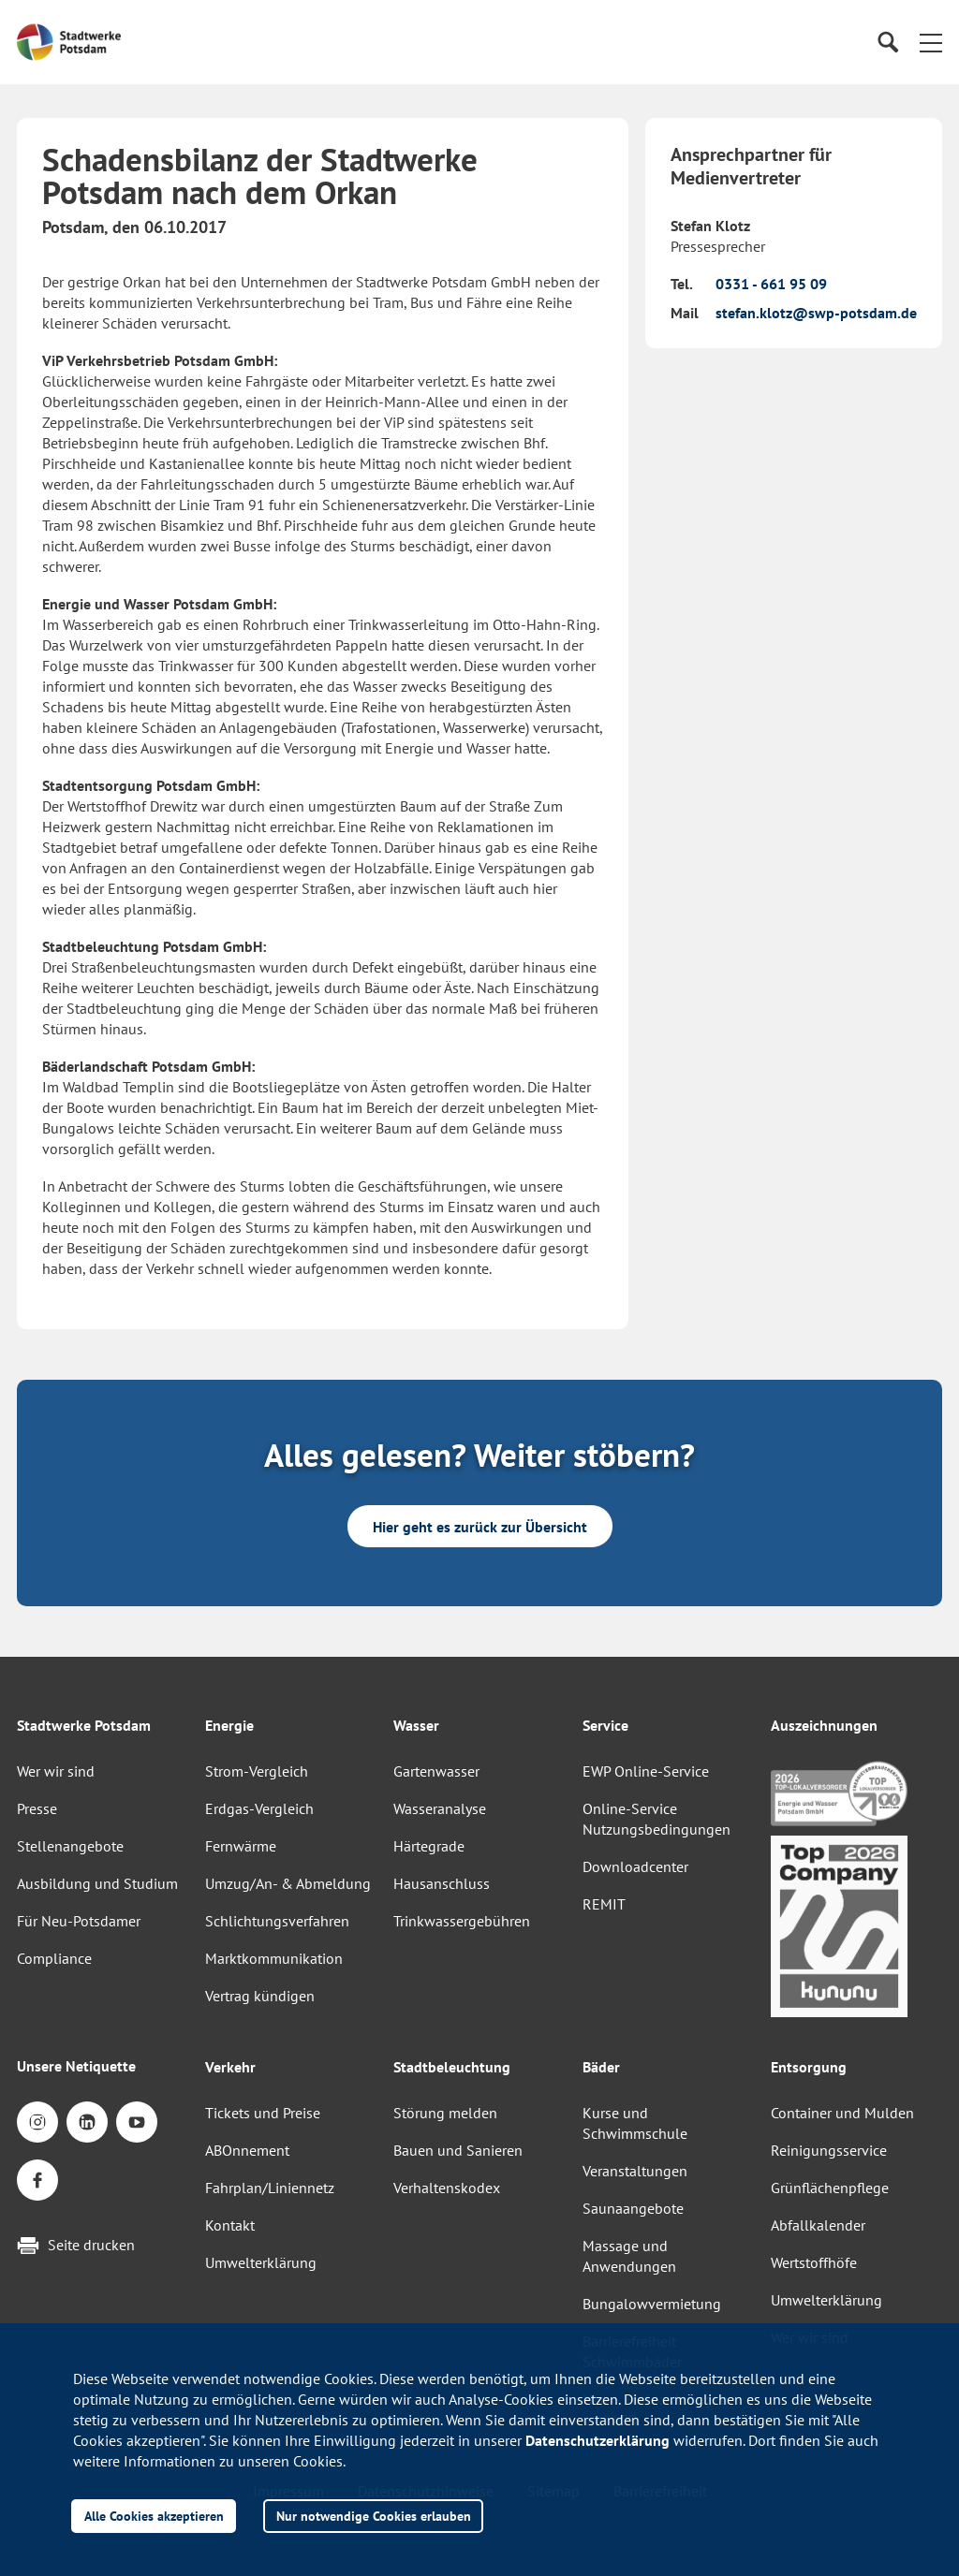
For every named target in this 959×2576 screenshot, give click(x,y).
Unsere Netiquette (76, 2065)
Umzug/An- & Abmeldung (288, 1883)
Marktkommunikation (274, 1958)
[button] (931, 42)
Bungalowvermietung (652, 2303)
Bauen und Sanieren (458, 2150)
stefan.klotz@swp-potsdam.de (816, 312)
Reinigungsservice (829, 2150)
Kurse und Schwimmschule (635, 2123)
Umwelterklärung (261, 2262)
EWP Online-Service (646, 1771)
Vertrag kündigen (260, 1995)
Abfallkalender (818, 2225)
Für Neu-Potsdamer (78, 1920)
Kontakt (230, 2225)
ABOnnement (247, 2150)
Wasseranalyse (439, 1808)
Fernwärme (240, 1846)
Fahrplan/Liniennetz (269, 2187)
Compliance (54, 1958)
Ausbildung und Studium (97, 1883)
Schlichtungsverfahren (277, 1920)
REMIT (604, 1904)
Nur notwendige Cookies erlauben (373, 2516)
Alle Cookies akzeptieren (154, 2516)
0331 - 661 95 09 (771, 283)
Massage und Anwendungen (629, 2256)
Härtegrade (429, 1846)
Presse (37, 1808)
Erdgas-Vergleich (259, 1808)
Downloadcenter (635, 1866)
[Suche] (887, 43)
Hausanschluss (441, 1883)
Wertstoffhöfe (814, 2262)
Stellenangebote (70, 1846)
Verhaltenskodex (446, 2187)
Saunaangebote (633, 2208)
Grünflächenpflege (830, 2187)
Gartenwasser (436, 1771)
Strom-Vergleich (256, 1771)
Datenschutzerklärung (597, 2440)
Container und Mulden (842, 2112)
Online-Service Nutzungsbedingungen (656, 1818)
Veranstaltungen (635, 2170)
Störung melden (445, 2112)
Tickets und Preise (262, 2112)
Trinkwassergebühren (461, 1920)
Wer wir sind (56, 1771)
